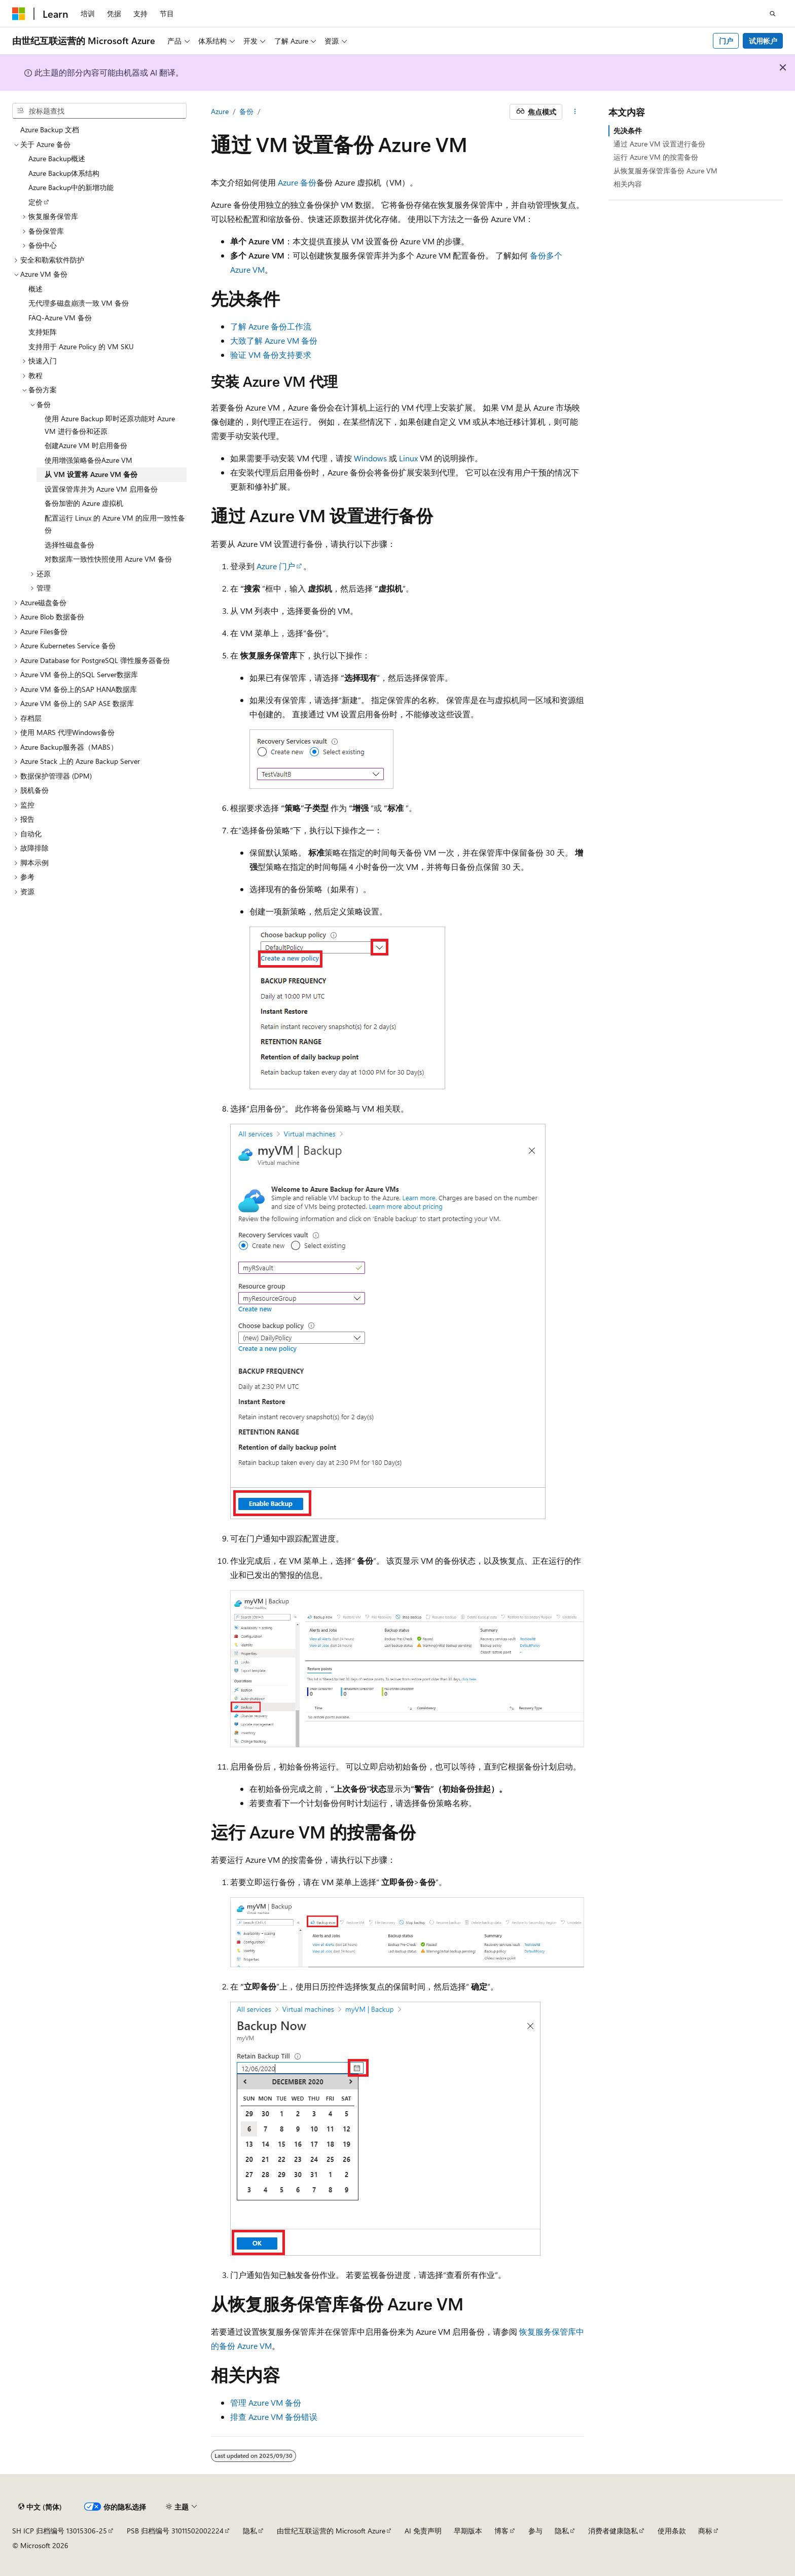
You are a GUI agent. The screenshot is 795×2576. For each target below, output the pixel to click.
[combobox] (99, 111)
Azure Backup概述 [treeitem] (56, 158)
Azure (220, 111)
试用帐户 (763, 41)
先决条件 (627, 130)
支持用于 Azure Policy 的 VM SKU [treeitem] (81, 346)
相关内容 (627, 184)
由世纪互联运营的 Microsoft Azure (331, 2530)
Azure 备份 (297, 182)
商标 (705, 2530)
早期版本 (468, 2530)
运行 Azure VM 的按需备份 (655, 157)
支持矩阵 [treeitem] (42, 332)
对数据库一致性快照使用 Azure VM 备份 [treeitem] (108, 559)
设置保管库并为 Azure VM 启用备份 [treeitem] (101, 489)
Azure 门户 (276, 566)
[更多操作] (575, 112)
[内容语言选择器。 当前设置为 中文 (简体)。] (40, 2507)
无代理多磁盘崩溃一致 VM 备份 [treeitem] (78, 303)
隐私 (250, 2530)
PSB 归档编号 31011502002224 (175, 2530)
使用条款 (672, 2530)
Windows (370, 458)
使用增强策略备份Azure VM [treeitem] (88, 460)
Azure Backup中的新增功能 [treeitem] (71, 187)
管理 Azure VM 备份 (265, 2402)
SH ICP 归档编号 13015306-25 (59, 2530)
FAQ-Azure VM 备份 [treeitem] (60, 317)
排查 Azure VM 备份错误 (273, 2416)
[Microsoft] (18, 13)
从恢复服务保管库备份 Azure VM (665, 170)
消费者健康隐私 (613, 2530)
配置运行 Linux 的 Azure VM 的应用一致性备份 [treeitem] (115, 524)
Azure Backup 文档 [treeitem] (49, 129)
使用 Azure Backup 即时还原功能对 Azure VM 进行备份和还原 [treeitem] (110, 425)
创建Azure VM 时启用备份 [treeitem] (86, 445)
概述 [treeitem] (35, 288)
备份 (246, 111)
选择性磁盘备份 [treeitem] (69, 544)
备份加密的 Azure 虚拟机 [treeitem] (84, 503)
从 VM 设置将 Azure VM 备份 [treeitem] (91, 474)
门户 (726, 41)
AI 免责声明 (423, 2530)
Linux (408, 458)
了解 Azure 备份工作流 (270, 326)
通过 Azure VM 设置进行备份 (659, 144)
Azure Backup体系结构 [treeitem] (63, 173)
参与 (535, 2530)
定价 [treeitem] (35, 202)
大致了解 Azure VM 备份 (273, 340)
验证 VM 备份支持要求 (270, 354)
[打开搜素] (773, 14)
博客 (501, 2530)
